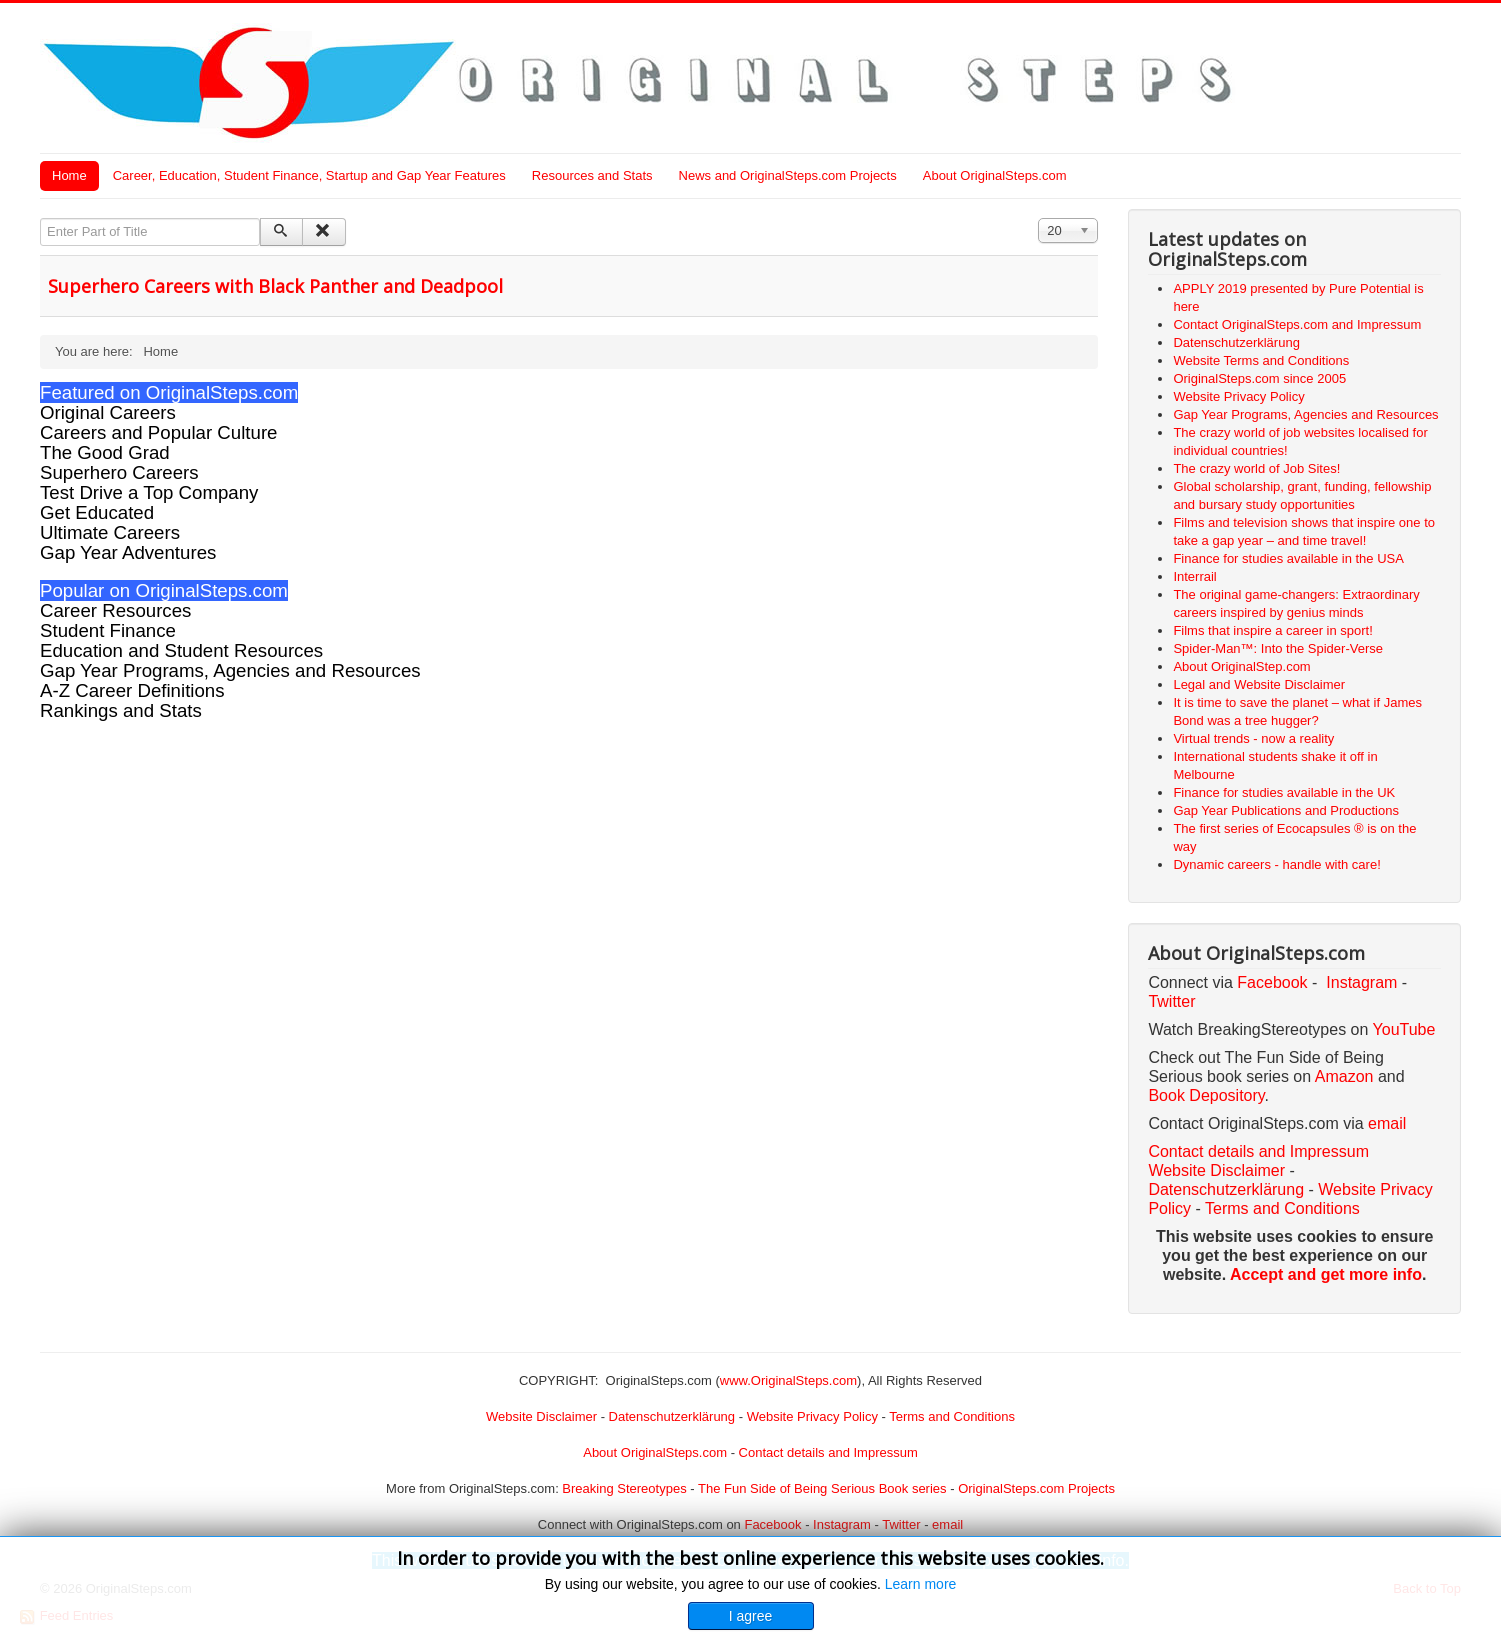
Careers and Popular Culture (158, 432)
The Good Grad (105, 452)
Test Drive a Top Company (149, 492)
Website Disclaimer (1216, 1170)
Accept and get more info (1326, 1274)
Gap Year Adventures (128, 552)
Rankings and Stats (121, 710)
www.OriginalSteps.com (788, 1380)
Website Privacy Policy (812, 1416)
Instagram (1361, 982)
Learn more (921, 1584)
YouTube (1404, 1029)
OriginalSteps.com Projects (1036, 1488)
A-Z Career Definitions (132, 690)
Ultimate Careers (110, 532)
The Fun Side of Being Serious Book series (822, 1488)
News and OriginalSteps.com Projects (788, 175)
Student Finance (108, 630)
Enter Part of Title (40, 218)
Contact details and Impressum (828, 1452)
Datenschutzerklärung (1226, 1189)
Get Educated (97, 512)
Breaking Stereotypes (624, 1488)
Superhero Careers (119, 472)
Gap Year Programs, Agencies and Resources (230, 670)
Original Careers (108, 412)
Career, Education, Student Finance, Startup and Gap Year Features (309, 175)
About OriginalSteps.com (995, 175)
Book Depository (1206, 1095)
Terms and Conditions (1282, 1208)
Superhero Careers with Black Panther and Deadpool (275, 286)
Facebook (1272, 982)
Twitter (1171, 1001)
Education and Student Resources (181, 650)
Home (69, 175)
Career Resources (115, 610)
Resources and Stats (592, 175)
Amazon (1346, 1076)
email (1387, 1123)
